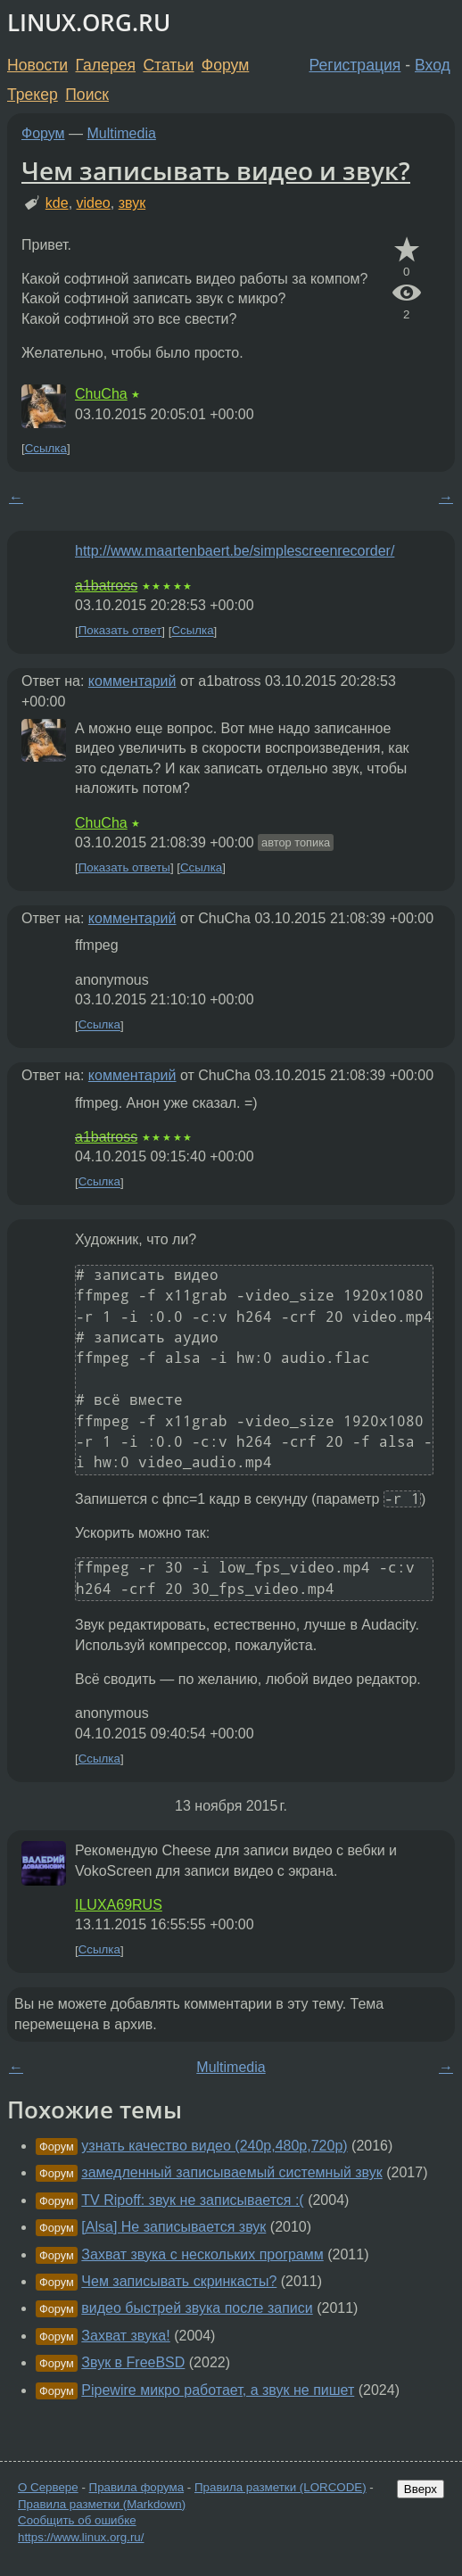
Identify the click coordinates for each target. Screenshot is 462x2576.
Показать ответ (120, 631)
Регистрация (355, 65)
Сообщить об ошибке (77, 2520)
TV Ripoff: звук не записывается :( (192, 2200)
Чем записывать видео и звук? (215, 170)
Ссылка (46, 448)
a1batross (106, 585)
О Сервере (48, 2487)
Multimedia (121, 133)
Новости (37, 65)
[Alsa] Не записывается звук (173, 2226)
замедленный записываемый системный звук (231, 2172)
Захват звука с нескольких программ (202, 2254)
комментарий (132, 681)
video (94, 203)
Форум (225, 65)
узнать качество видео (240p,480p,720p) (214, 2145)
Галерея (106, 65)
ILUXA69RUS (118, 1904)
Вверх (420, 2489)
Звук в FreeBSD (133, 2362)
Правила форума (137, 2487)
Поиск (87, 94)
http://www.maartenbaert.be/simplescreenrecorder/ (234, 550)
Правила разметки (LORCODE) (280, 2487)
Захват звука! (125, 2335)
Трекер (32, 94)
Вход (432, 65)
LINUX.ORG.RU (88, 22)
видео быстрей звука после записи (196, 2308)
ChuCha (101, 393)
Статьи (168, 65)
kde (57, 203)
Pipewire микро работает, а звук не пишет (217, 2390)
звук (132, 203)
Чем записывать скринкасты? (178, 2281)
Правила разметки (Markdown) (102, 2504)
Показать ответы (124, 867)
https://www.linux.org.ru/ (81, 2537)
